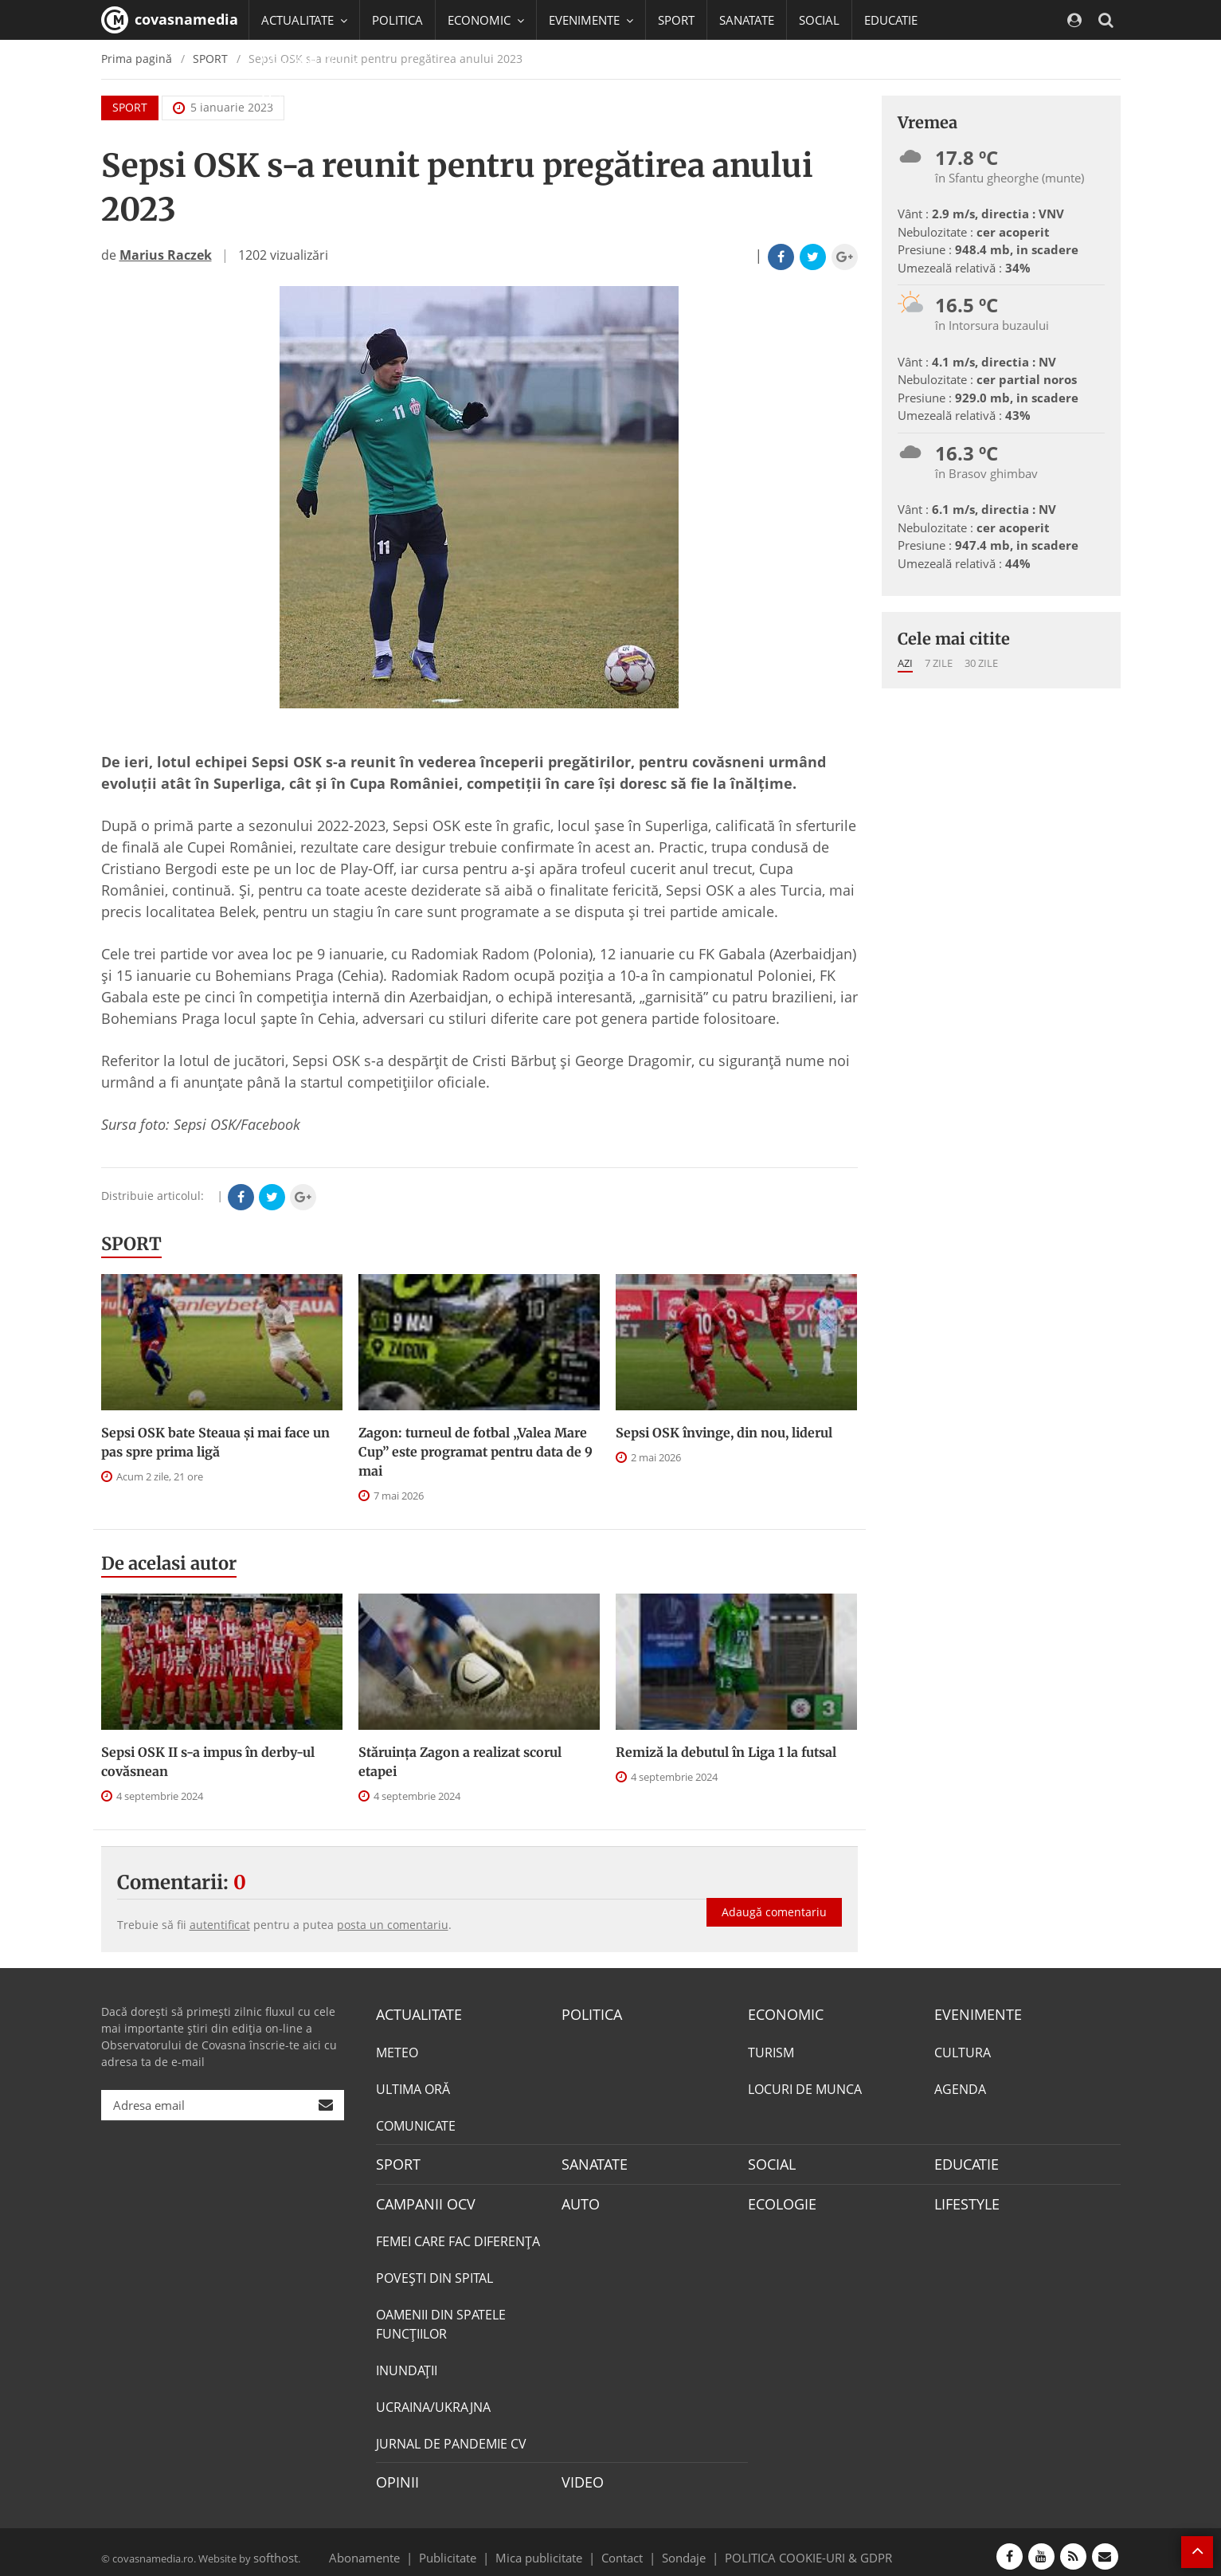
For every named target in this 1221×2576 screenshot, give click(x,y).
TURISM (771, 2050)
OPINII (394, 2475)
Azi (905, 663)
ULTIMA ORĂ (413, 2087)
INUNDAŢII (406, 2364)
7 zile (939, 663)
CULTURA (962, 2050)
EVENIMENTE (973, 2013)
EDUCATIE (891, 20)
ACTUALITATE (414, 2013)
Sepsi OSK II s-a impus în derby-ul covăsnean (208, 1761)
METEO (397, 2050)
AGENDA (960, 2087)
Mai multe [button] (296, 100)
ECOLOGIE (778, 2198)
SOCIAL (819, 20)
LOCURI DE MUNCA (805, 2087)
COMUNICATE (416, 2123)
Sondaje (678, 2547)
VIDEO (580, 2475)
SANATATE (746, 20)
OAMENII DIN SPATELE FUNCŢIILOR (441, 2318)
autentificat (220, 1924)
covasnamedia (169, 19)
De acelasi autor (169, 1563)
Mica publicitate (548, 2547)
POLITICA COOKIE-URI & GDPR (787, 2547)
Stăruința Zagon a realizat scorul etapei (460, 1761)
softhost (273, 2547)
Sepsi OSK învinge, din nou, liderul (724, 1433)
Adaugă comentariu (774, 1896)
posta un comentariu (392, 1924)
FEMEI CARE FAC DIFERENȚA (458, 2235)
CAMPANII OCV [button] (309, 60)
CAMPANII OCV (420, 2198)
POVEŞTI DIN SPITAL (434, 2271)
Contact (622, 2547)
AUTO (579, 2198)
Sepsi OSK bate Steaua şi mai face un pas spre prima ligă (215, 1442)
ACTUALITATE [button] (304, 20)
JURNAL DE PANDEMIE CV (451, 2437)
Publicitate (467, 2547)
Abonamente (393, 2547)
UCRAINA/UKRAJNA (433, 2400)
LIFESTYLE (963, 2198)
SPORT (676, 20)
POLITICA (397, 20)
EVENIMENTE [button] (591, 20)
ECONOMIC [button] (486, 20)
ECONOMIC (781, 2013)
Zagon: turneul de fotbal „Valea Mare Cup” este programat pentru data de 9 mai (475, 1452)
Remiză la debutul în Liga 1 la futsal (726, 1752)
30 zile (981, 663)
